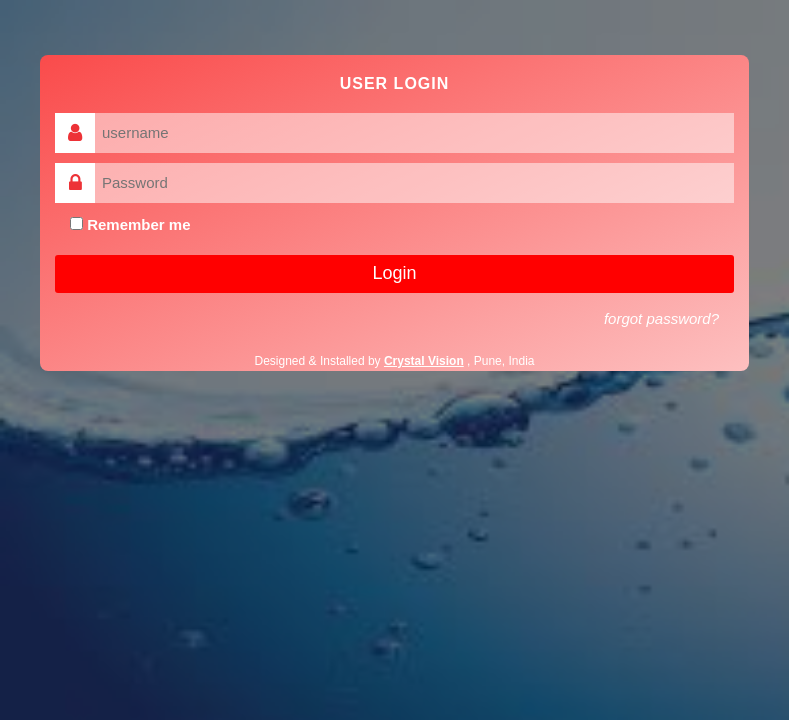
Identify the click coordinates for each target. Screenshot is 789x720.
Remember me (130, 224)
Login (394, 273)
